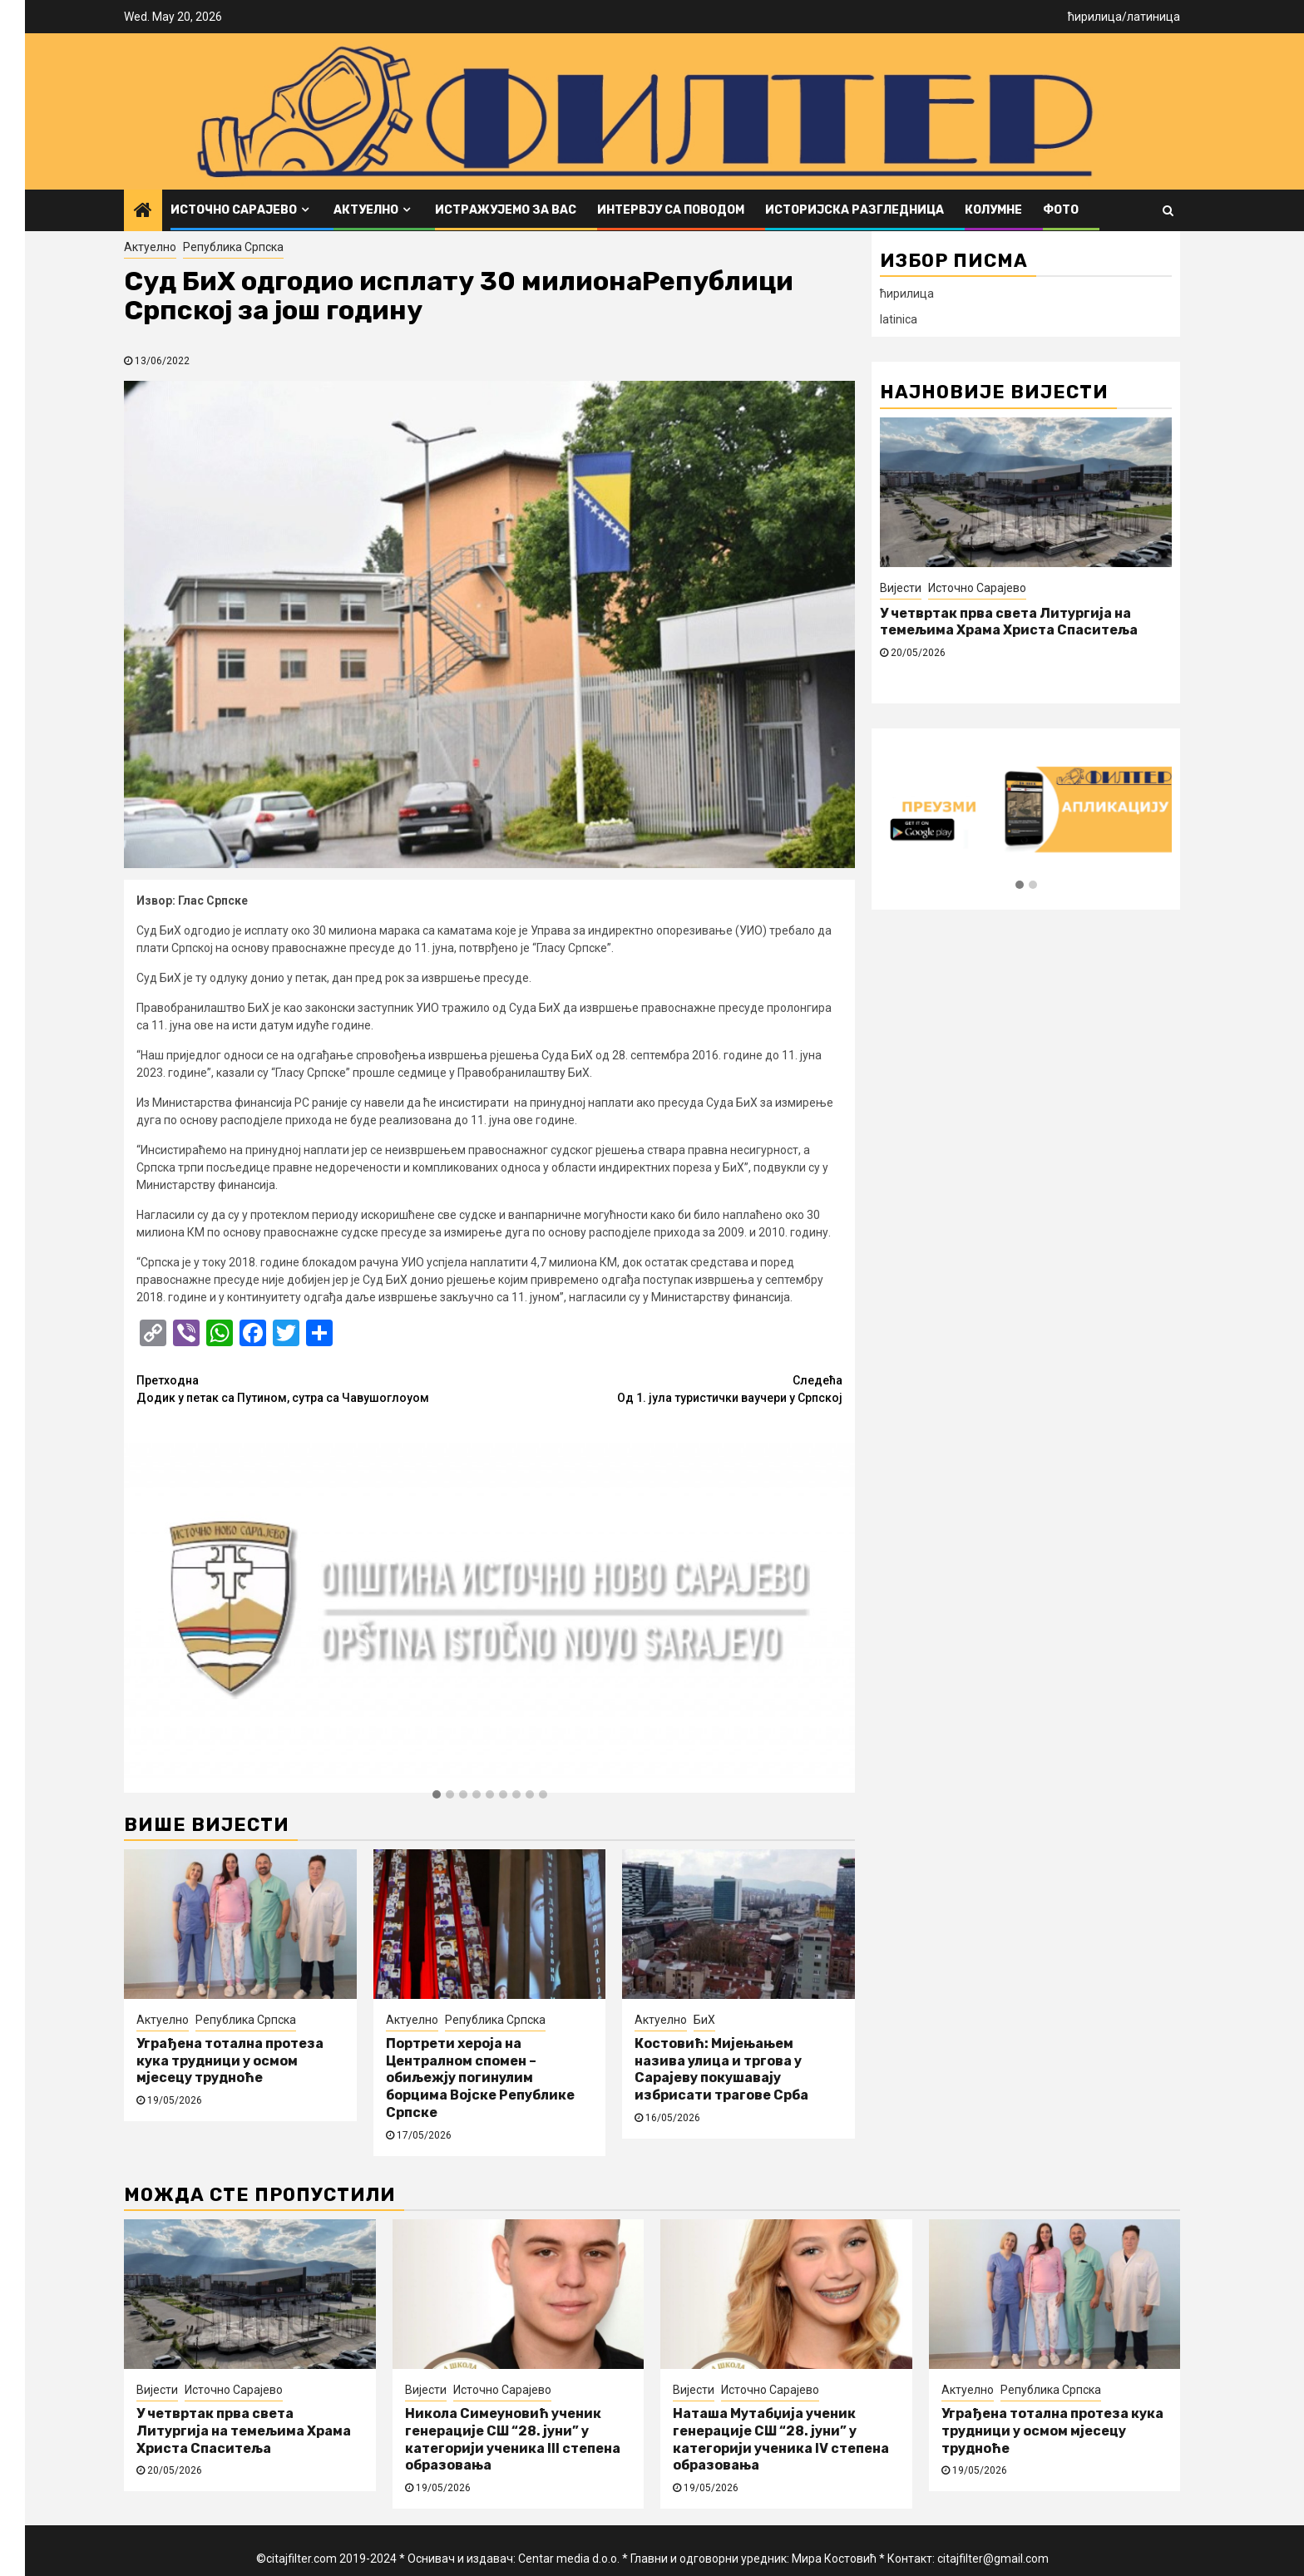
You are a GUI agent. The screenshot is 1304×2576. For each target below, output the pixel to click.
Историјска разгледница (854, 210)
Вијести (900, 588)
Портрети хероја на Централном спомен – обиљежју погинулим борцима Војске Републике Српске (480, 2078)
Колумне (993, 210)
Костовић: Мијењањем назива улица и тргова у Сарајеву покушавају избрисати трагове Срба (721, 2069)
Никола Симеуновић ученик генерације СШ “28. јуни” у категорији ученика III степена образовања (512, 2439)
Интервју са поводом (670, 210)
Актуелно (365, 210)
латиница (1153, 16)
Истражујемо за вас (505, 210)
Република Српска (233, 247)
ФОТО (1061, 210)
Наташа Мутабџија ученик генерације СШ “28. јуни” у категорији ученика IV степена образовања (781, 2439)
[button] (436, 1795)
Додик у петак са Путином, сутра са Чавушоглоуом (313, 1388)
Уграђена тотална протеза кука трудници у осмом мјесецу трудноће (230, 2061)
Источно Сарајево (233, 210)
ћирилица (1095, 16)
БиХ (704, 2019)
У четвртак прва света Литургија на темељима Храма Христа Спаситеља (1009, 622)
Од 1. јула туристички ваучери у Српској (666, 1388)
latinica (898, 319)
